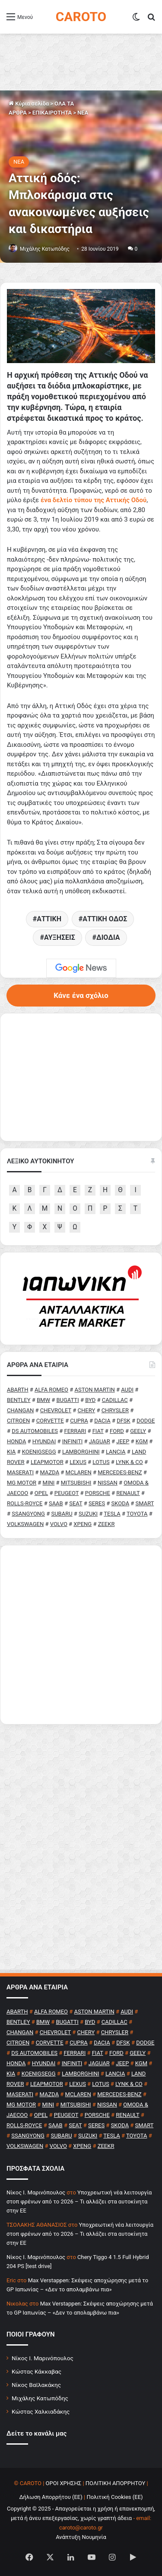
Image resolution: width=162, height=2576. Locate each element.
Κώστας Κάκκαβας (36, 2371)
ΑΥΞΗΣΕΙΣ (59, 937)
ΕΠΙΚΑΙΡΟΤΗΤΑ (52, 112)
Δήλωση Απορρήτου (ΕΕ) (50, 2497)
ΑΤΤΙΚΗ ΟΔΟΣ (105, 919)
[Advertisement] (81, 1634)
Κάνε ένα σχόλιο (81, 995)
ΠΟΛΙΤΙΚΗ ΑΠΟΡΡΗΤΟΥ (116, 2483)
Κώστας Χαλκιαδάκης (41, 2411)
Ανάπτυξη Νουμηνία (81, 2537)
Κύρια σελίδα (29, 103)
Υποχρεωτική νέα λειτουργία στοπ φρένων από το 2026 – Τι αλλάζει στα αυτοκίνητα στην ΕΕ (79, 2201)
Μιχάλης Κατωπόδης (45, 249)
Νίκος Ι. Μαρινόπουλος (42, 2358)
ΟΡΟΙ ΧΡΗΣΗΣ (64, 2483)
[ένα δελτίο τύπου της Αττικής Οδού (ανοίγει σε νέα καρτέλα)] (93, 500)
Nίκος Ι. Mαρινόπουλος (35, 2192)
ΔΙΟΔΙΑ (108, 937)
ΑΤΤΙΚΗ (49, 919)
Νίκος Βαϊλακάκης (36, 2384)
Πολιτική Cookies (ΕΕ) (114, 2497)
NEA (82, 112)
